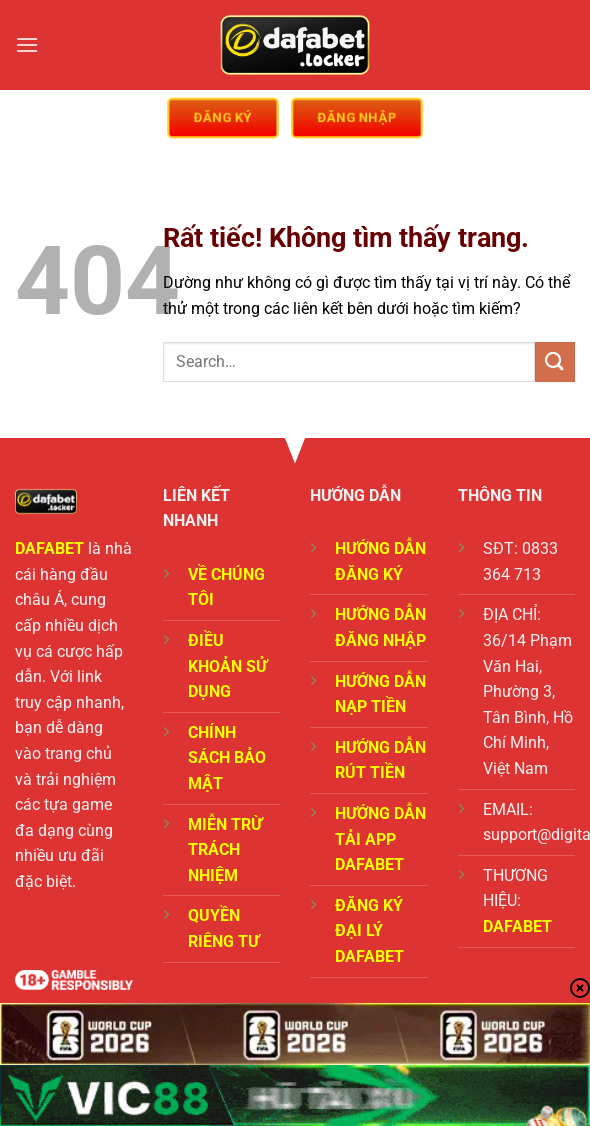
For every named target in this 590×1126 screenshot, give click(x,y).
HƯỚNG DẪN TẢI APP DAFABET (380, 839)
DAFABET (49, 548)
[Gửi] (555, 361)
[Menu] (27, 44)
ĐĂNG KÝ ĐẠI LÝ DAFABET (369, 931)
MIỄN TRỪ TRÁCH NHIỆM (225, 850)
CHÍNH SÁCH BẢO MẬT (227, 758)
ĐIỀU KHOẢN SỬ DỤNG (227, 666)
